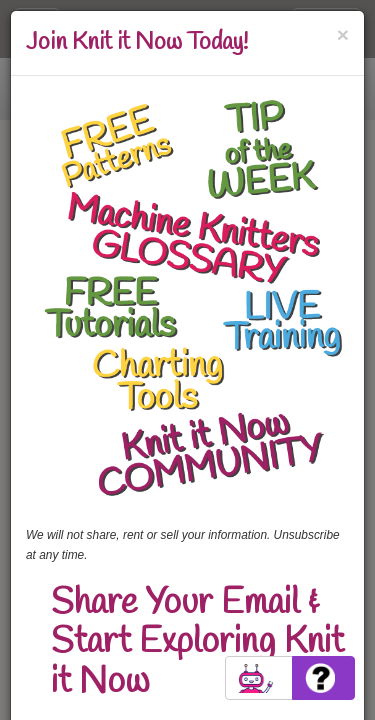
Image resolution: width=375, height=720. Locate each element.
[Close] (343, 34)
